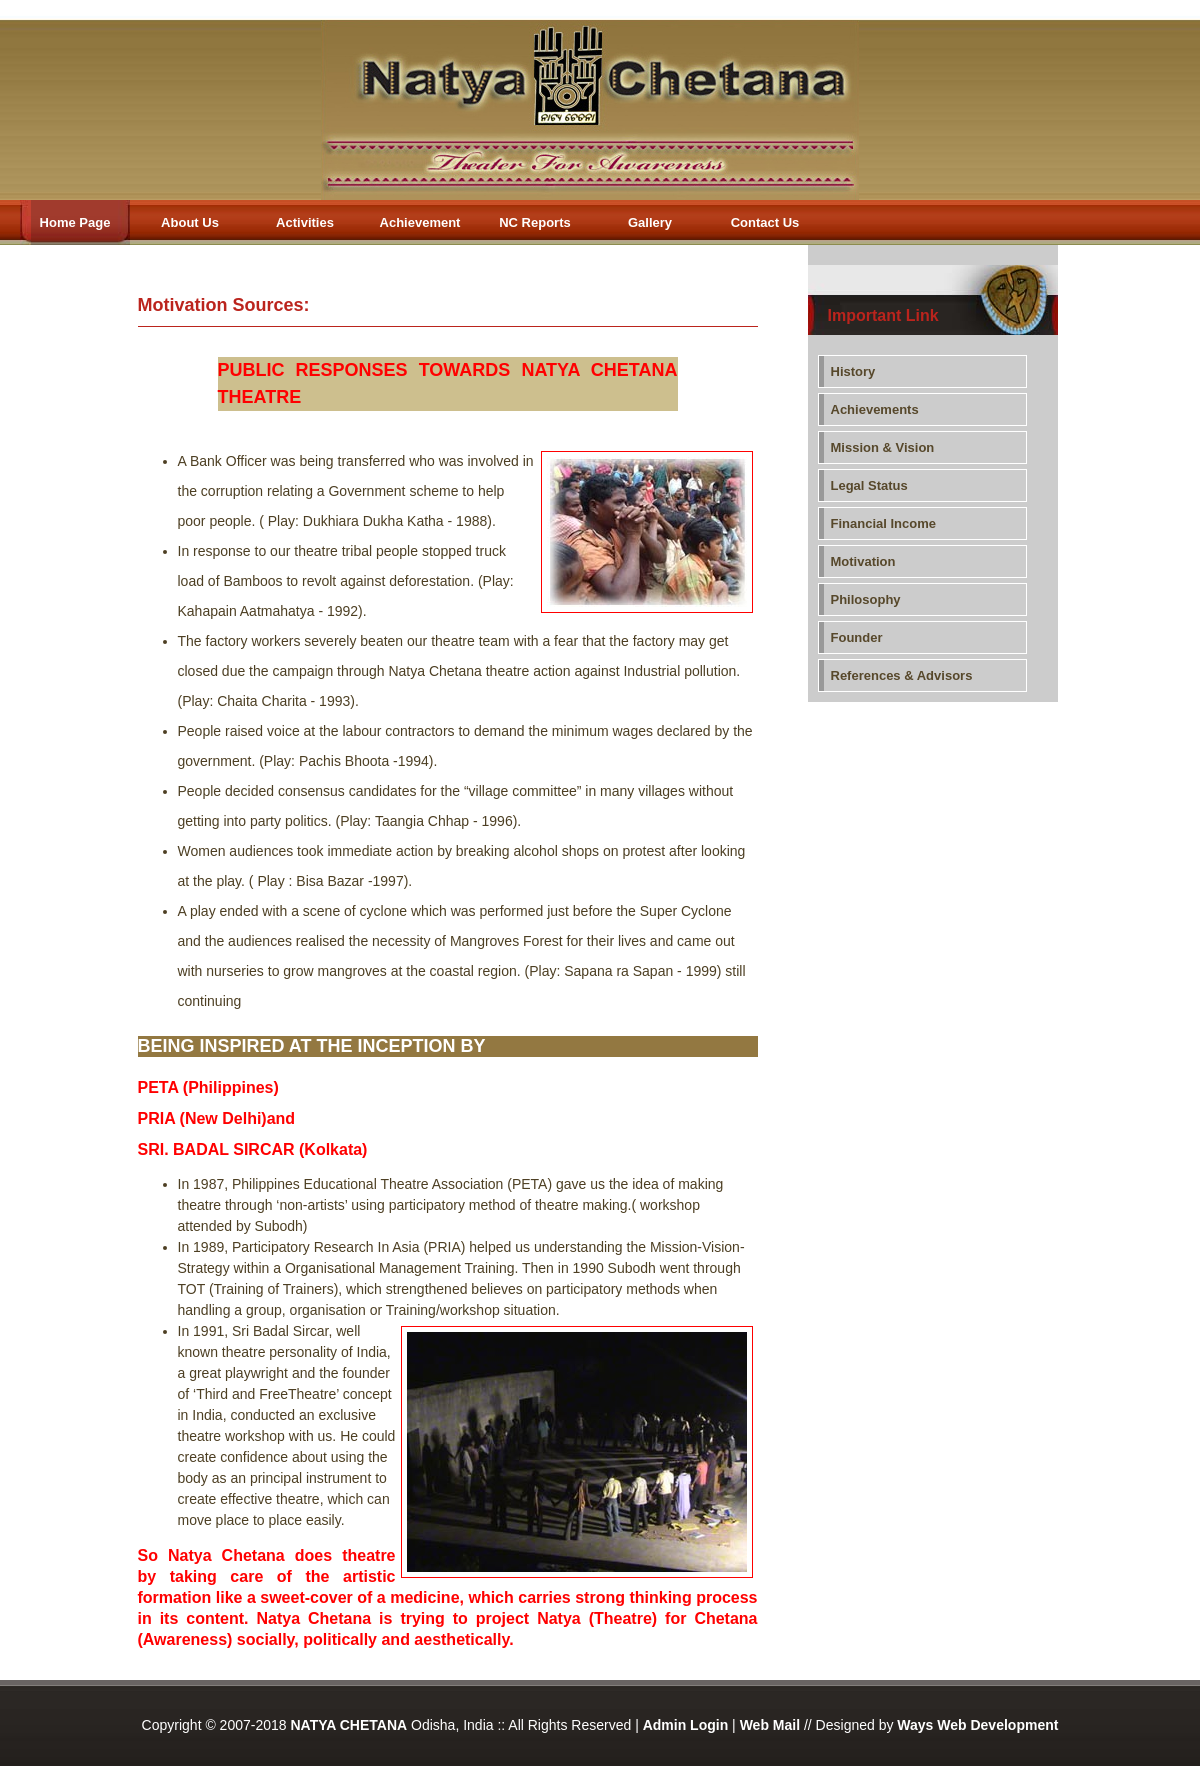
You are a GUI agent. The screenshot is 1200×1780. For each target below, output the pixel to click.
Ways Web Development (977, 1725)
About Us (190, 222)
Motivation (863, 561)
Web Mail (770, 1725)
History (853, 371)
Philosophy (866, 599)
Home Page (65, 222)
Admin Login (686, 1725)
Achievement (420, 222)
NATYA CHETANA (348, 1725)
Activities (305, 222)
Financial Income (883, 523)
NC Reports (535, 222)
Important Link (883, 315)
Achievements (875, 409)
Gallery (650, 222)
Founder (857, 637)
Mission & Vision (883, 447)
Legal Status (869, 485)
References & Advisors (902, 675)
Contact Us (765, 222)
